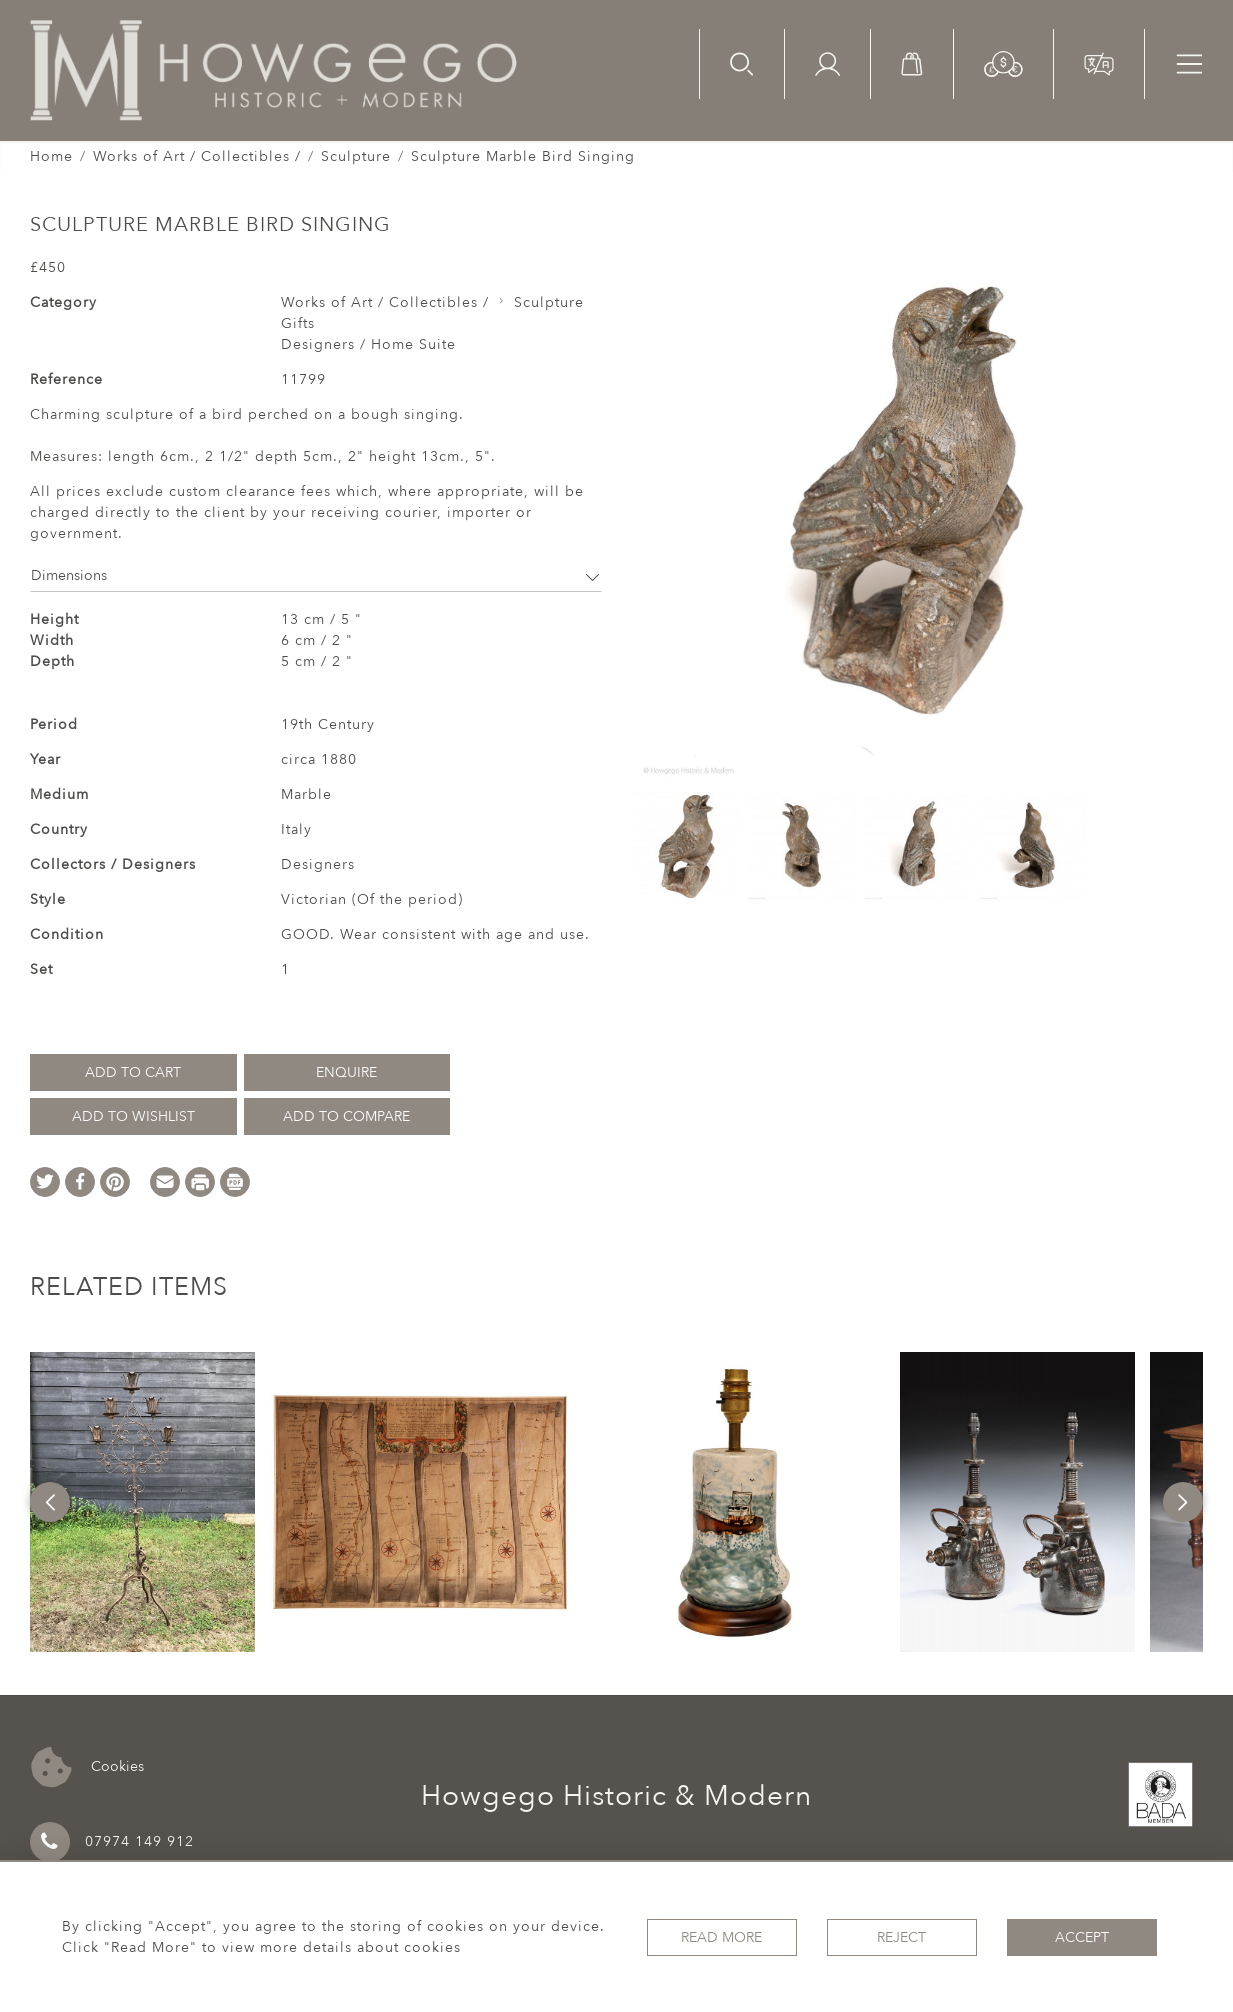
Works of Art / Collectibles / (197, 156)
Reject (901, 1937)
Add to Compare (346, 1116)
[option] (142, 1502)
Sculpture (356, 156)
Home (51, 156)
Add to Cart (133, 1072)
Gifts (298, 323)
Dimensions (316, 575)
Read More (721, 1937)
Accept (1082, 1937)
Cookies (87, 1767)
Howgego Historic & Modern (616, 1796)
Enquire (346, 1072)
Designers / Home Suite (368, 344)
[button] (1003, 62)
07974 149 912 (112, 1842)
